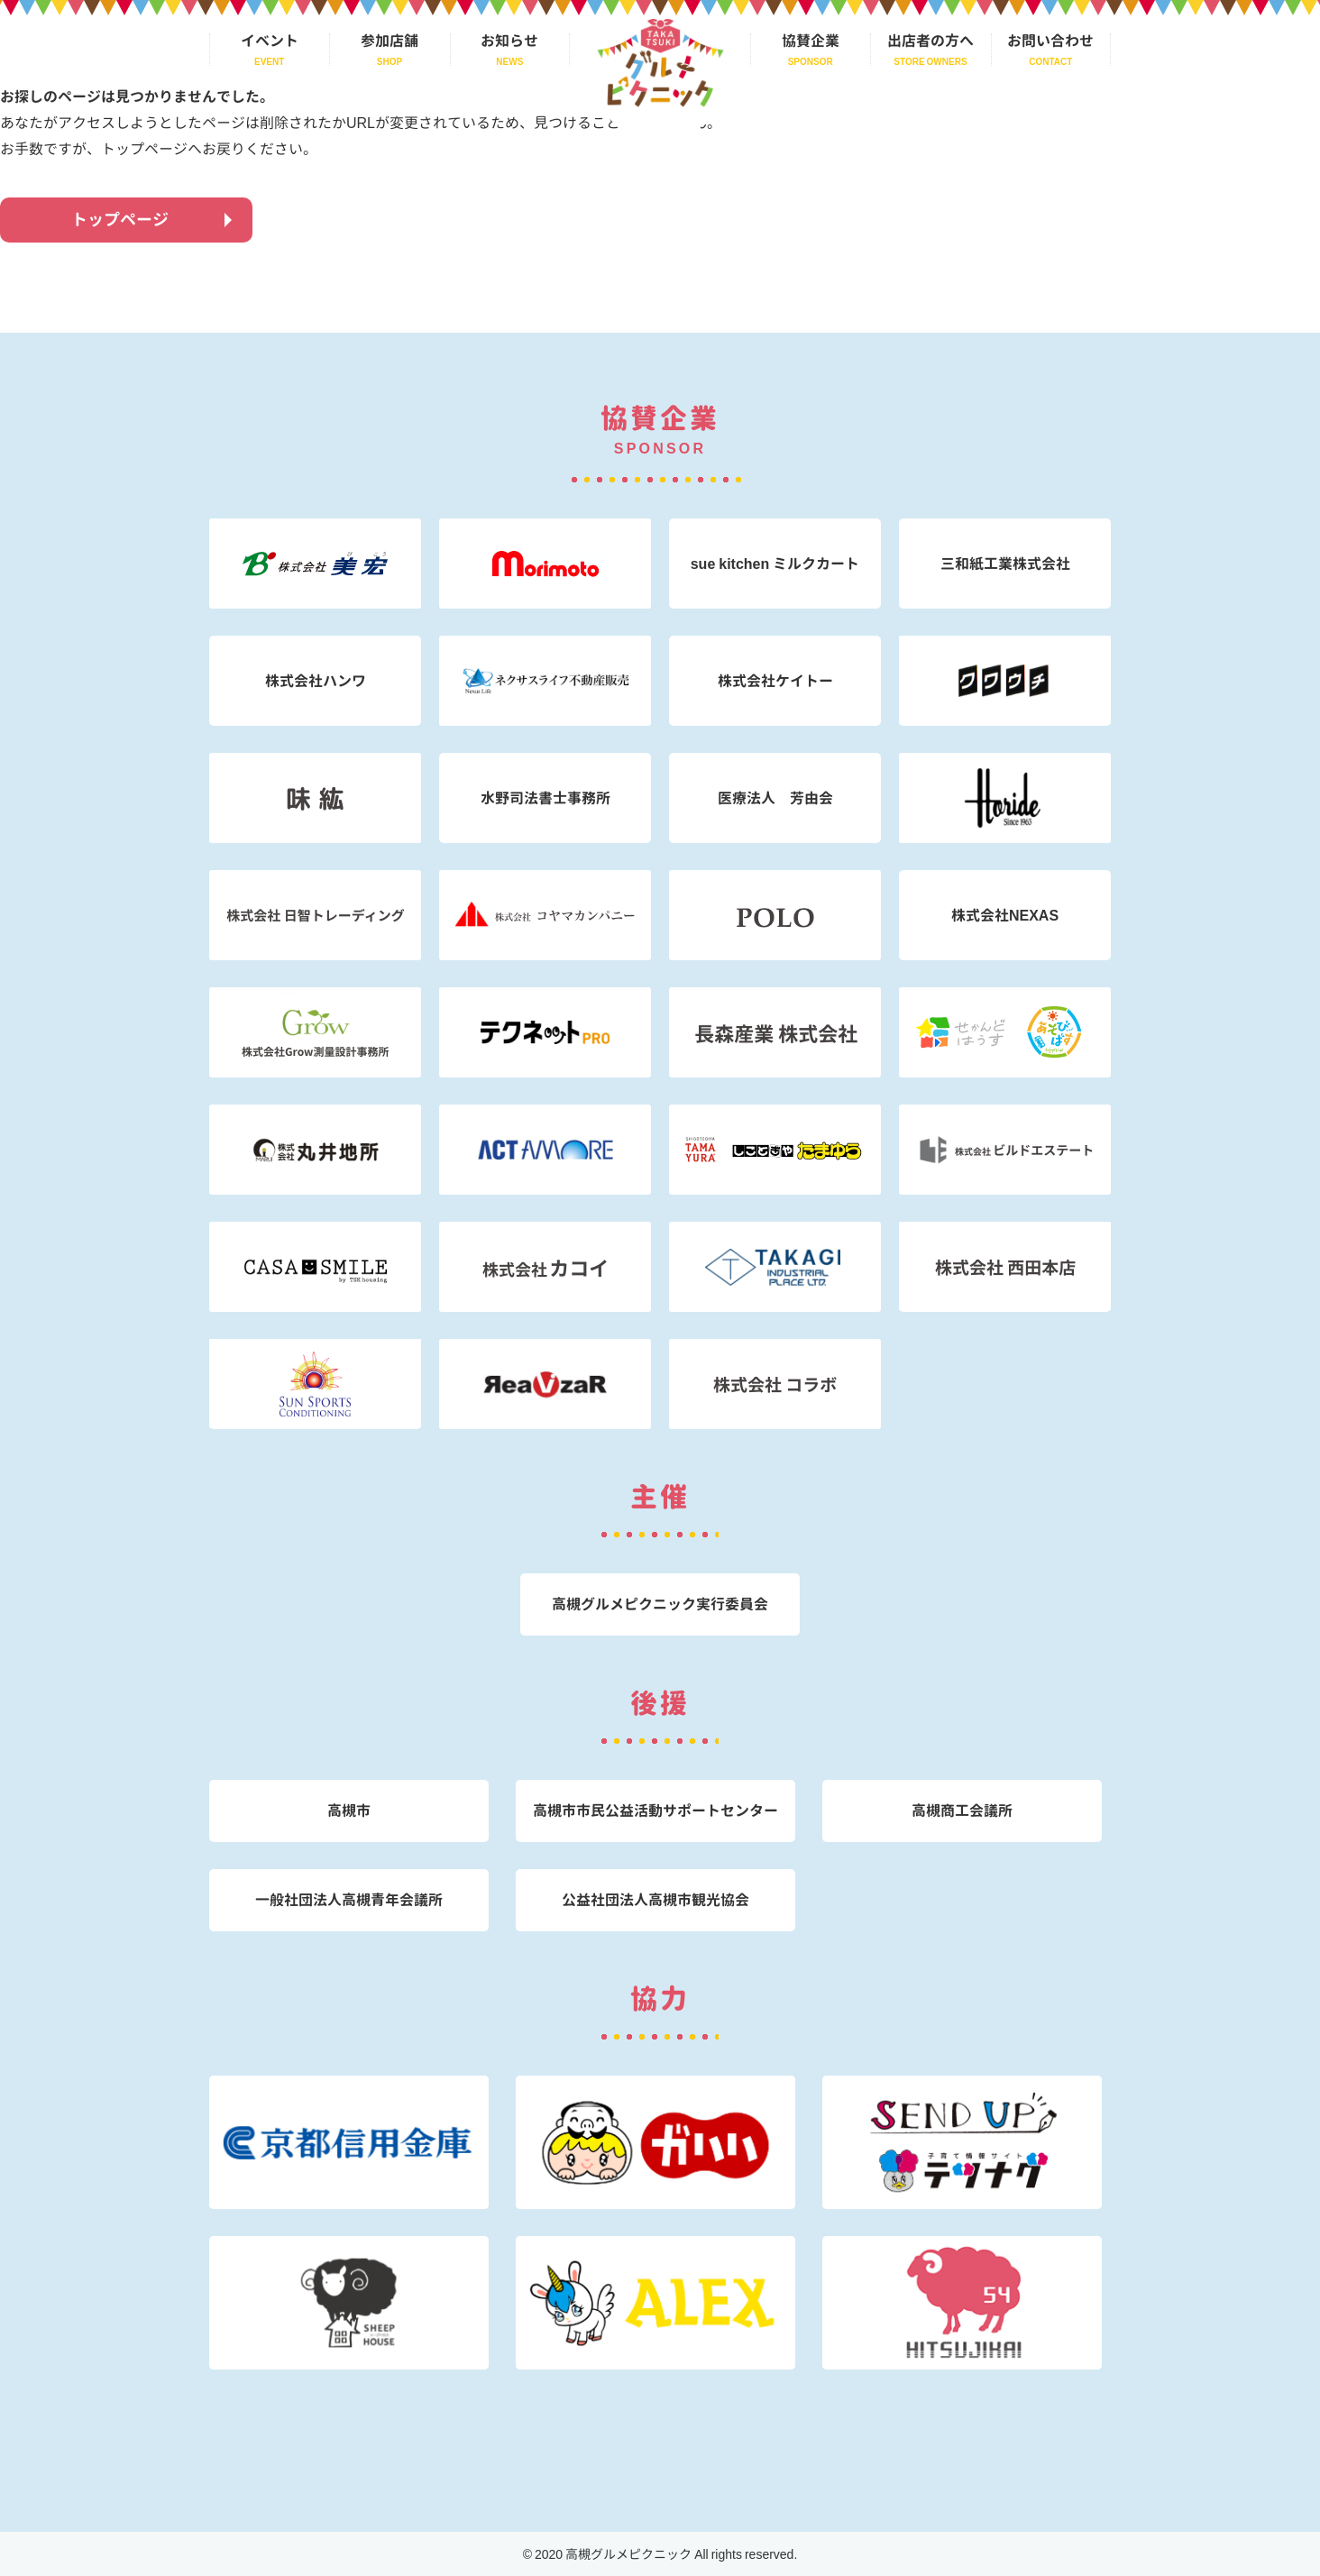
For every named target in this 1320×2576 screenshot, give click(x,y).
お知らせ (509, 40)
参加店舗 (389, 40)
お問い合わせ (1050, 40)
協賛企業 (810, 40)
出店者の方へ (930, 40)
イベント (269, 40)
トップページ (120, 219)
